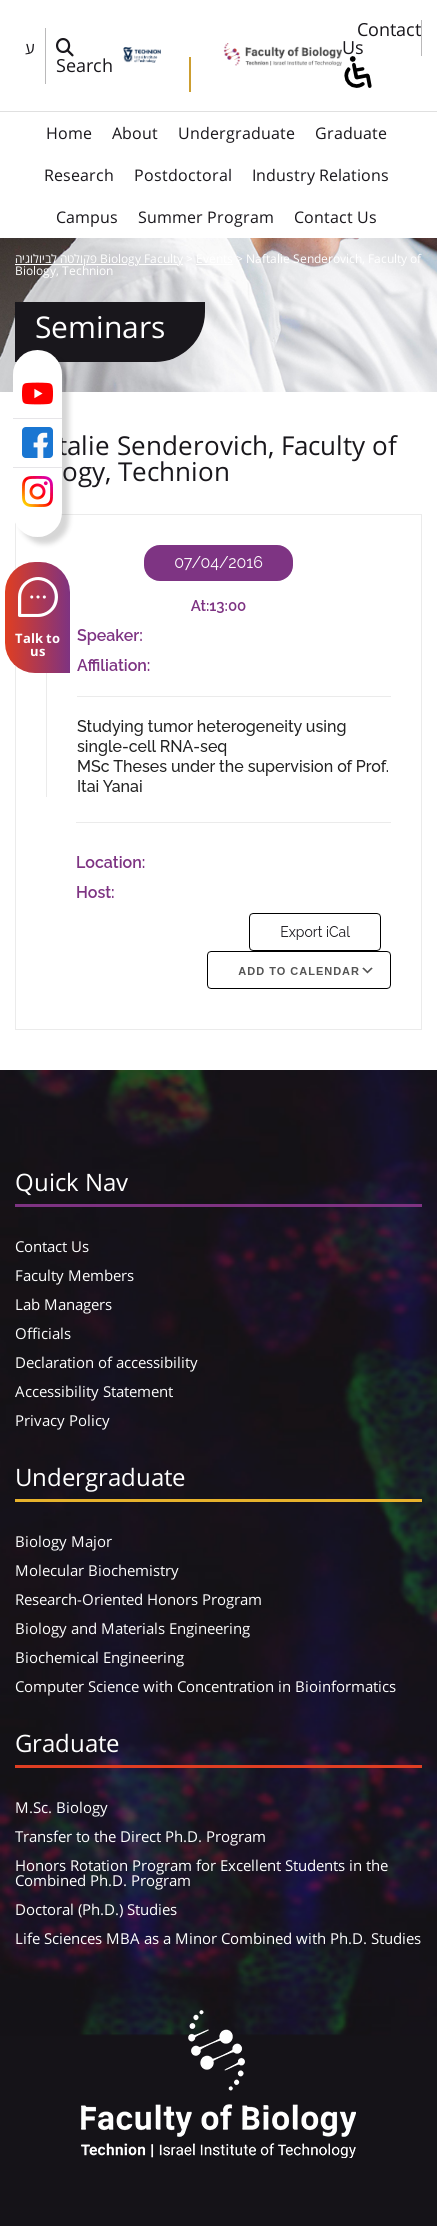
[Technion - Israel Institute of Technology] (142, 56)
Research (79, 175)
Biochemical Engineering (99, 1657)
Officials (43, 1333)
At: (200, 606)
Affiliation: (113, 665)
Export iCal (315, 932)
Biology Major (63, 1541)
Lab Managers (63, 1304)
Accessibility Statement (94, 1391)
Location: (110, 862)
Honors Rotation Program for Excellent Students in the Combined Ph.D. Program (201, 1872)
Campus (87, 217)
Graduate (351, 133)
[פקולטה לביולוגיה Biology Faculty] (276, 59)
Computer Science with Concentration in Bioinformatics (205, 1686)
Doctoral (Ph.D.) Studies (96, 1909)
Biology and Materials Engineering (132, 1628)
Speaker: (110, 635)
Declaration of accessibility (106, 1362)
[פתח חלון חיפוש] (84, 56)
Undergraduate (236, 133)
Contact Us (381, 38)
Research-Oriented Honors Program (138, 1599)
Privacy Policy (62, 1420)
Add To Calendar (299, 971)
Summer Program (206, 217)
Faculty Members (74, 1275)
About (135, 133)
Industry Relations (320, 175)
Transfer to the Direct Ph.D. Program (140, 1836)
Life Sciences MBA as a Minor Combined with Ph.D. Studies (218, 1938)
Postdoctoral (183, 175)
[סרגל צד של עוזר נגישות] (357, 73)
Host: (95, 892)
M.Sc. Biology (61, 1807)
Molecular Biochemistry (97, 1570)
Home (69, 133)
